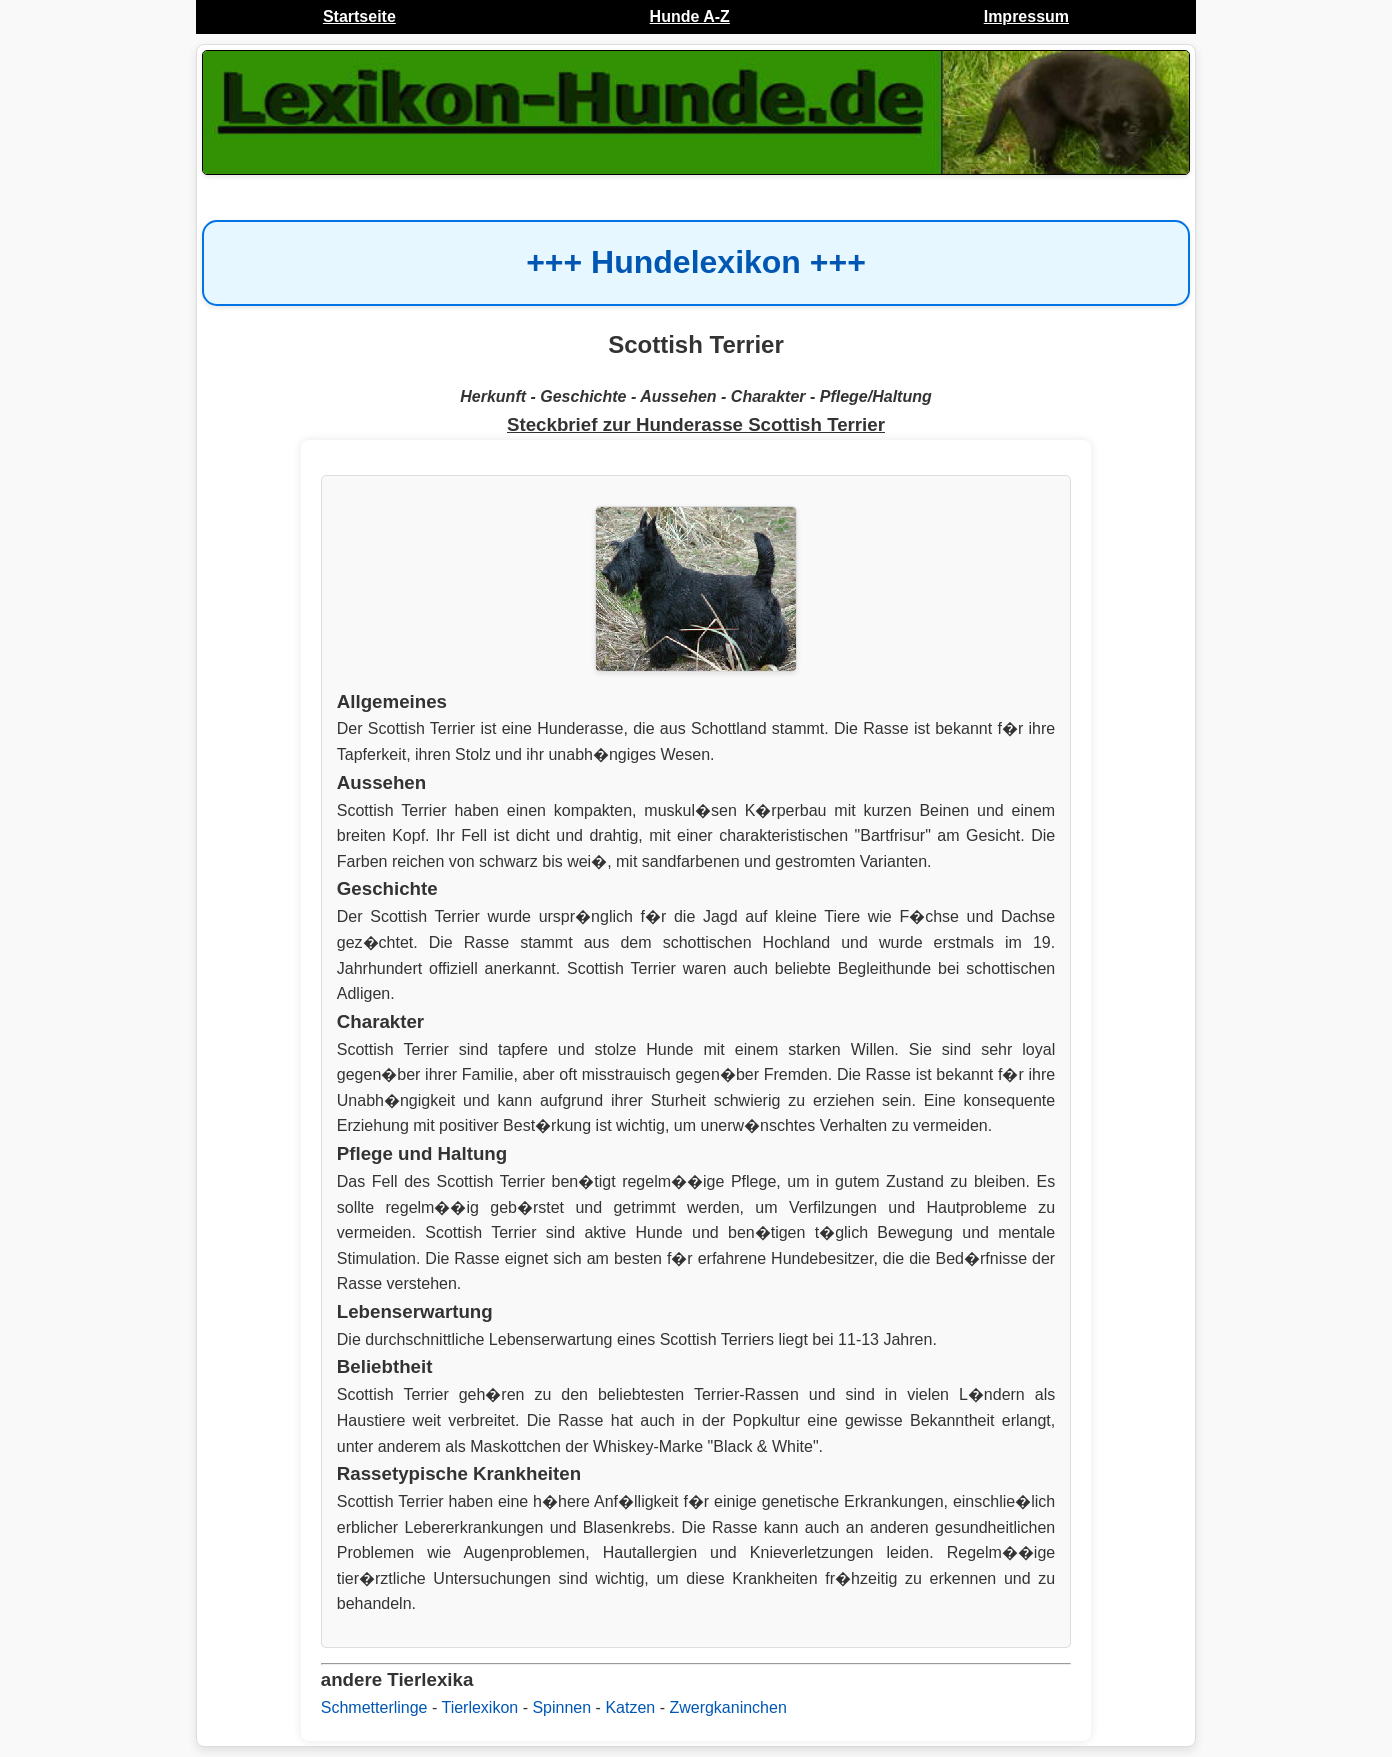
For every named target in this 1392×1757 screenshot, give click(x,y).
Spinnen (561, 1707)
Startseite (359, 16)
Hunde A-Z (690, 16)
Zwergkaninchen (727, 1707)
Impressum (1026, 16)
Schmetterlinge (374, 1707)
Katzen (630, 1707)
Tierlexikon (479, 1707)
